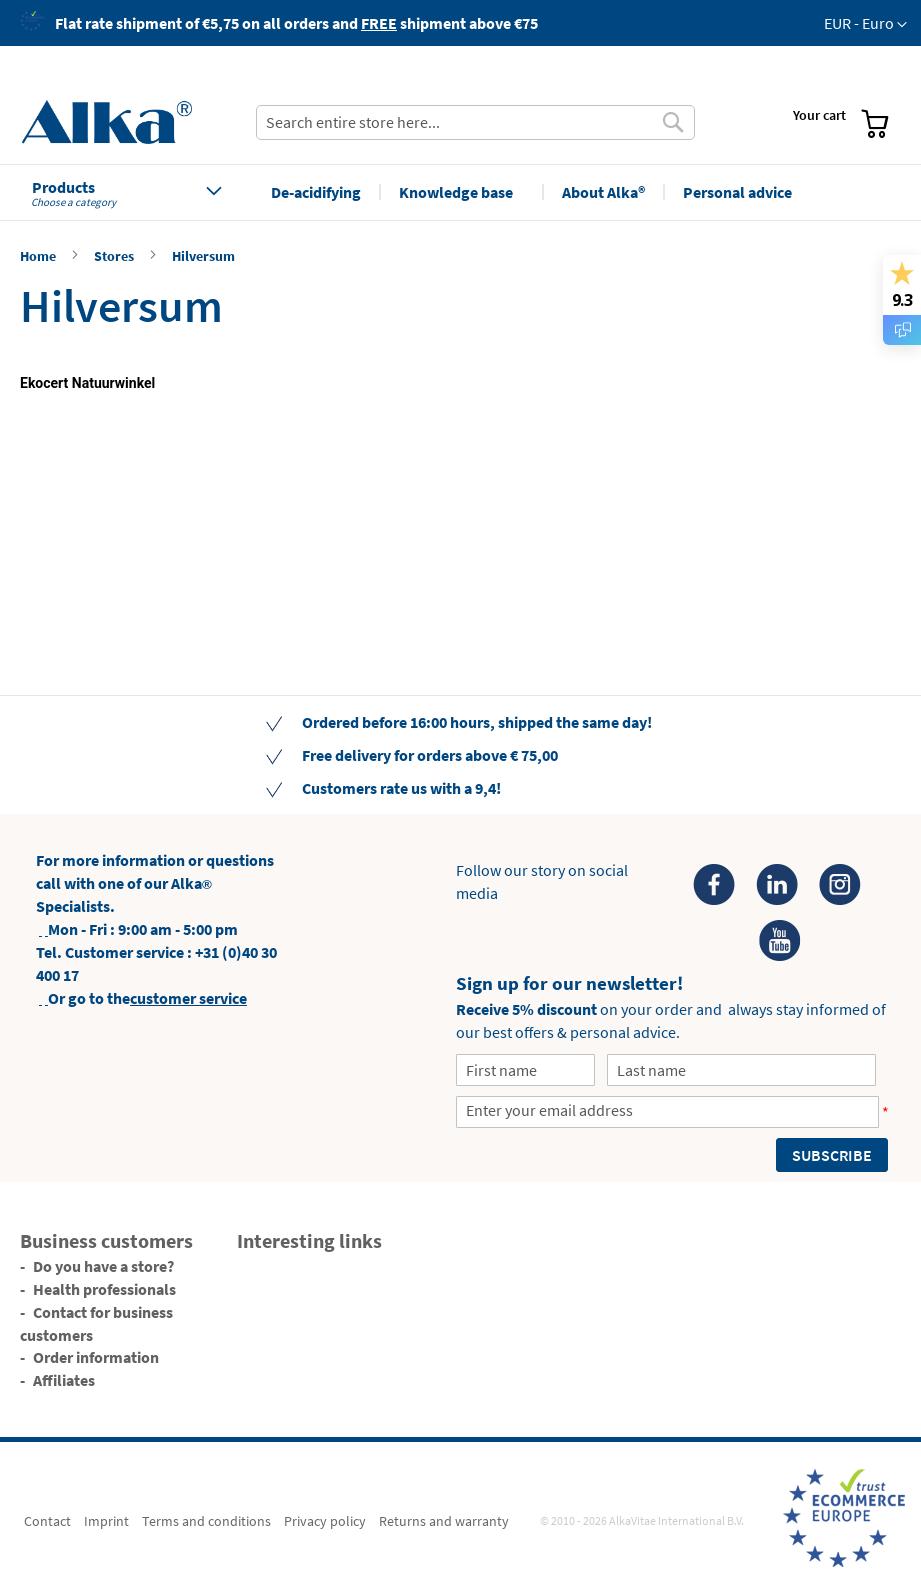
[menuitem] (632, 71)
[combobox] (475, 122)
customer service (188, 998)
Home (39, 256)
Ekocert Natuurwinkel (87, 383)
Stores (115, 256)
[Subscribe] (832, 1155)
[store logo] (131, 122)
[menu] (625, 74)
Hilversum (203, 256)
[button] (865, 24)
